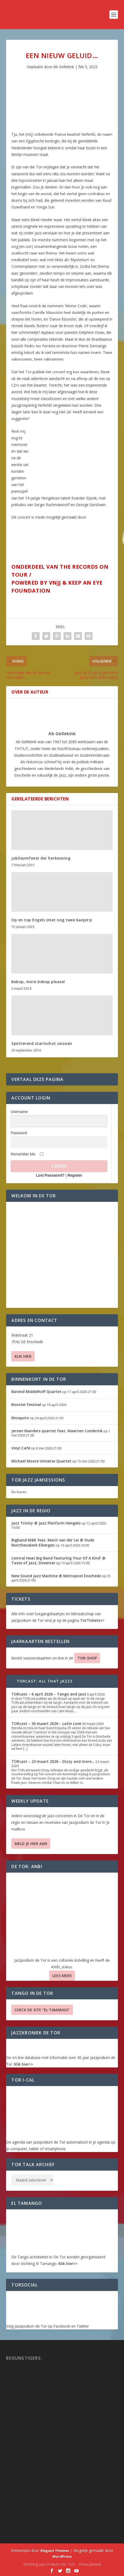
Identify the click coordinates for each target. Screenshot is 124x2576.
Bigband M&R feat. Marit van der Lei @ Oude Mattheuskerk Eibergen (52, 1542)
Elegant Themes (54, 2550)
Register (74, 1175)
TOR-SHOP (87, 1658)
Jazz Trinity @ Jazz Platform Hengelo (46, 1523)
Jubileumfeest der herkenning (40, 858)
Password (19, 1133)
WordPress (62, 2556)
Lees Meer (62, 1975)
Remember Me (23, 1154)
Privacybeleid (90, 2564)
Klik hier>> (23, 2064)
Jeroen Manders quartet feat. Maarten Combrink (57, 1430)
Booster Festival (26, 1404)
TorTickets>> (92, 1620)
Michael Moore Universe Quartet (41, 1461)
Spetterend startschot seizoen (41, 1043)
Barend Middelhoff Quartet (36, 1391)
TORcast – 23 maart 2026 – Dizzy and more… (53, 1761)
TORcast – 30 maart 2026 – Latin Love (46, 1723)
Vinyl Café (20, 1448)
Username (19, 1112)
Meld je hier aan (31, 1843)
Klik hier (23, 1356)
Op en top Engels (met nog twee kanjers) (51, 919)
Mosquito (20, 1417)
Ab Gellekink (63, 66)
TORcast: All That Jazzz (45, 1681)
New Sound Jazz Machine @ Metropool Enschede (56, 1575)
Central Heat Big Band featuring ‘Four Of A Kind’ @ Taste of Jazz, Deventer (58, 1560)
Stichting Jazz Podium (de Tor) (49, 2564)
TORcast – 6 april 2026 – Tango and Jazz (48, 1694)
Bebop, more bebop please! (38, 981)
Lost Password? (50, 1175)
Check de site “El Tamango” (42, 2009)
